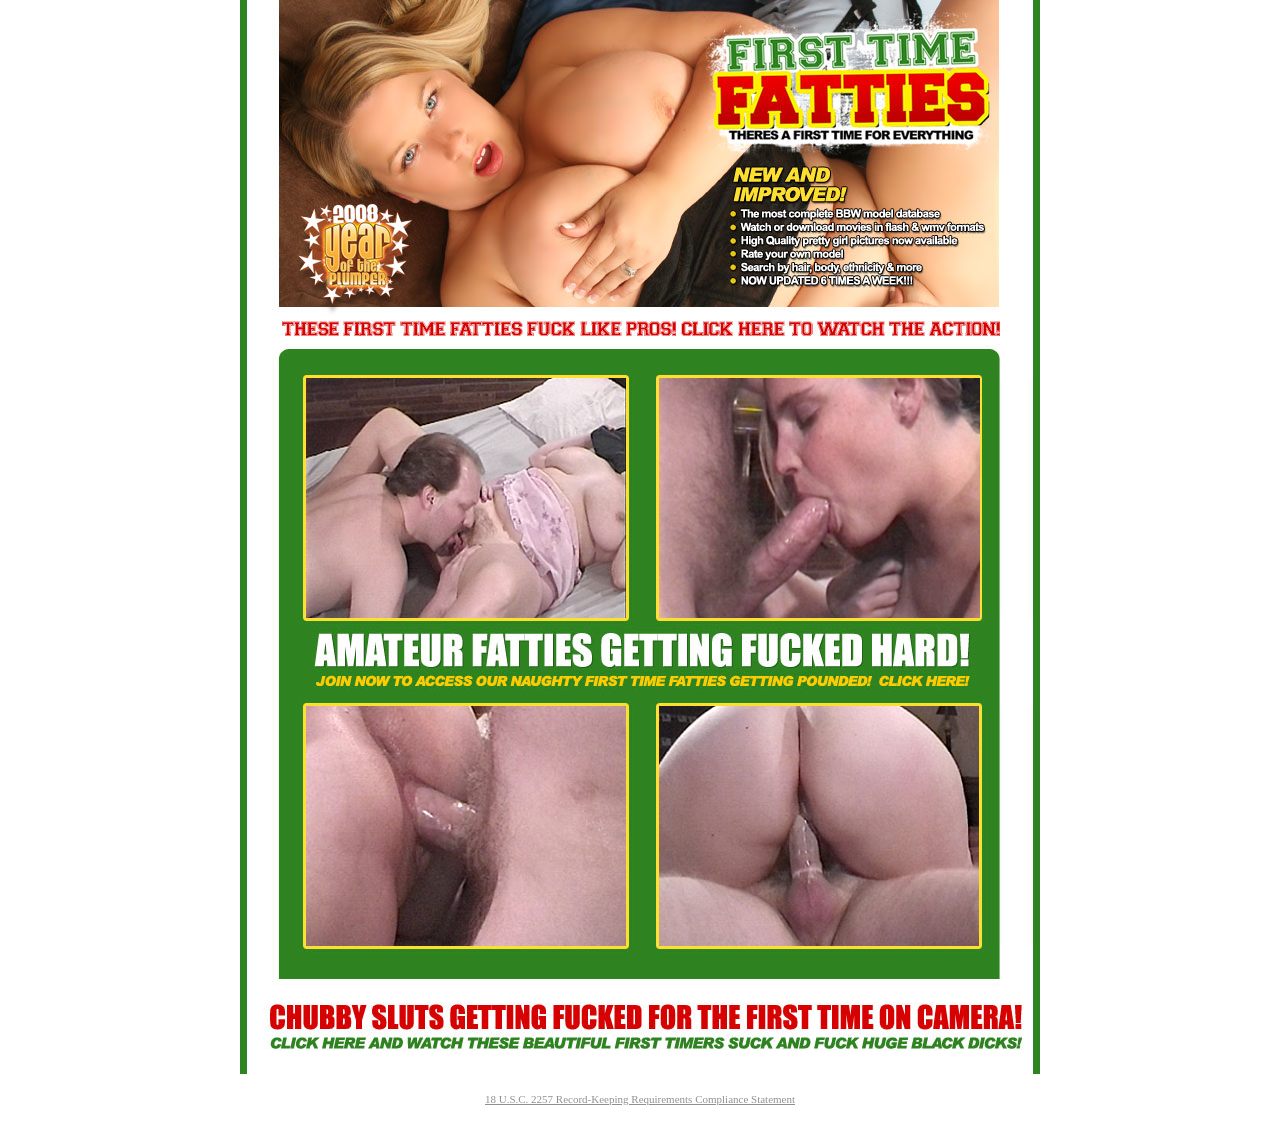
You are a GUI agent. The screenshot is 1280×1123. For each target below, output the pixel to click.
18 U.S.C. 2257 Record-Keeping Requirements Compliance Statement (640, 1099)
